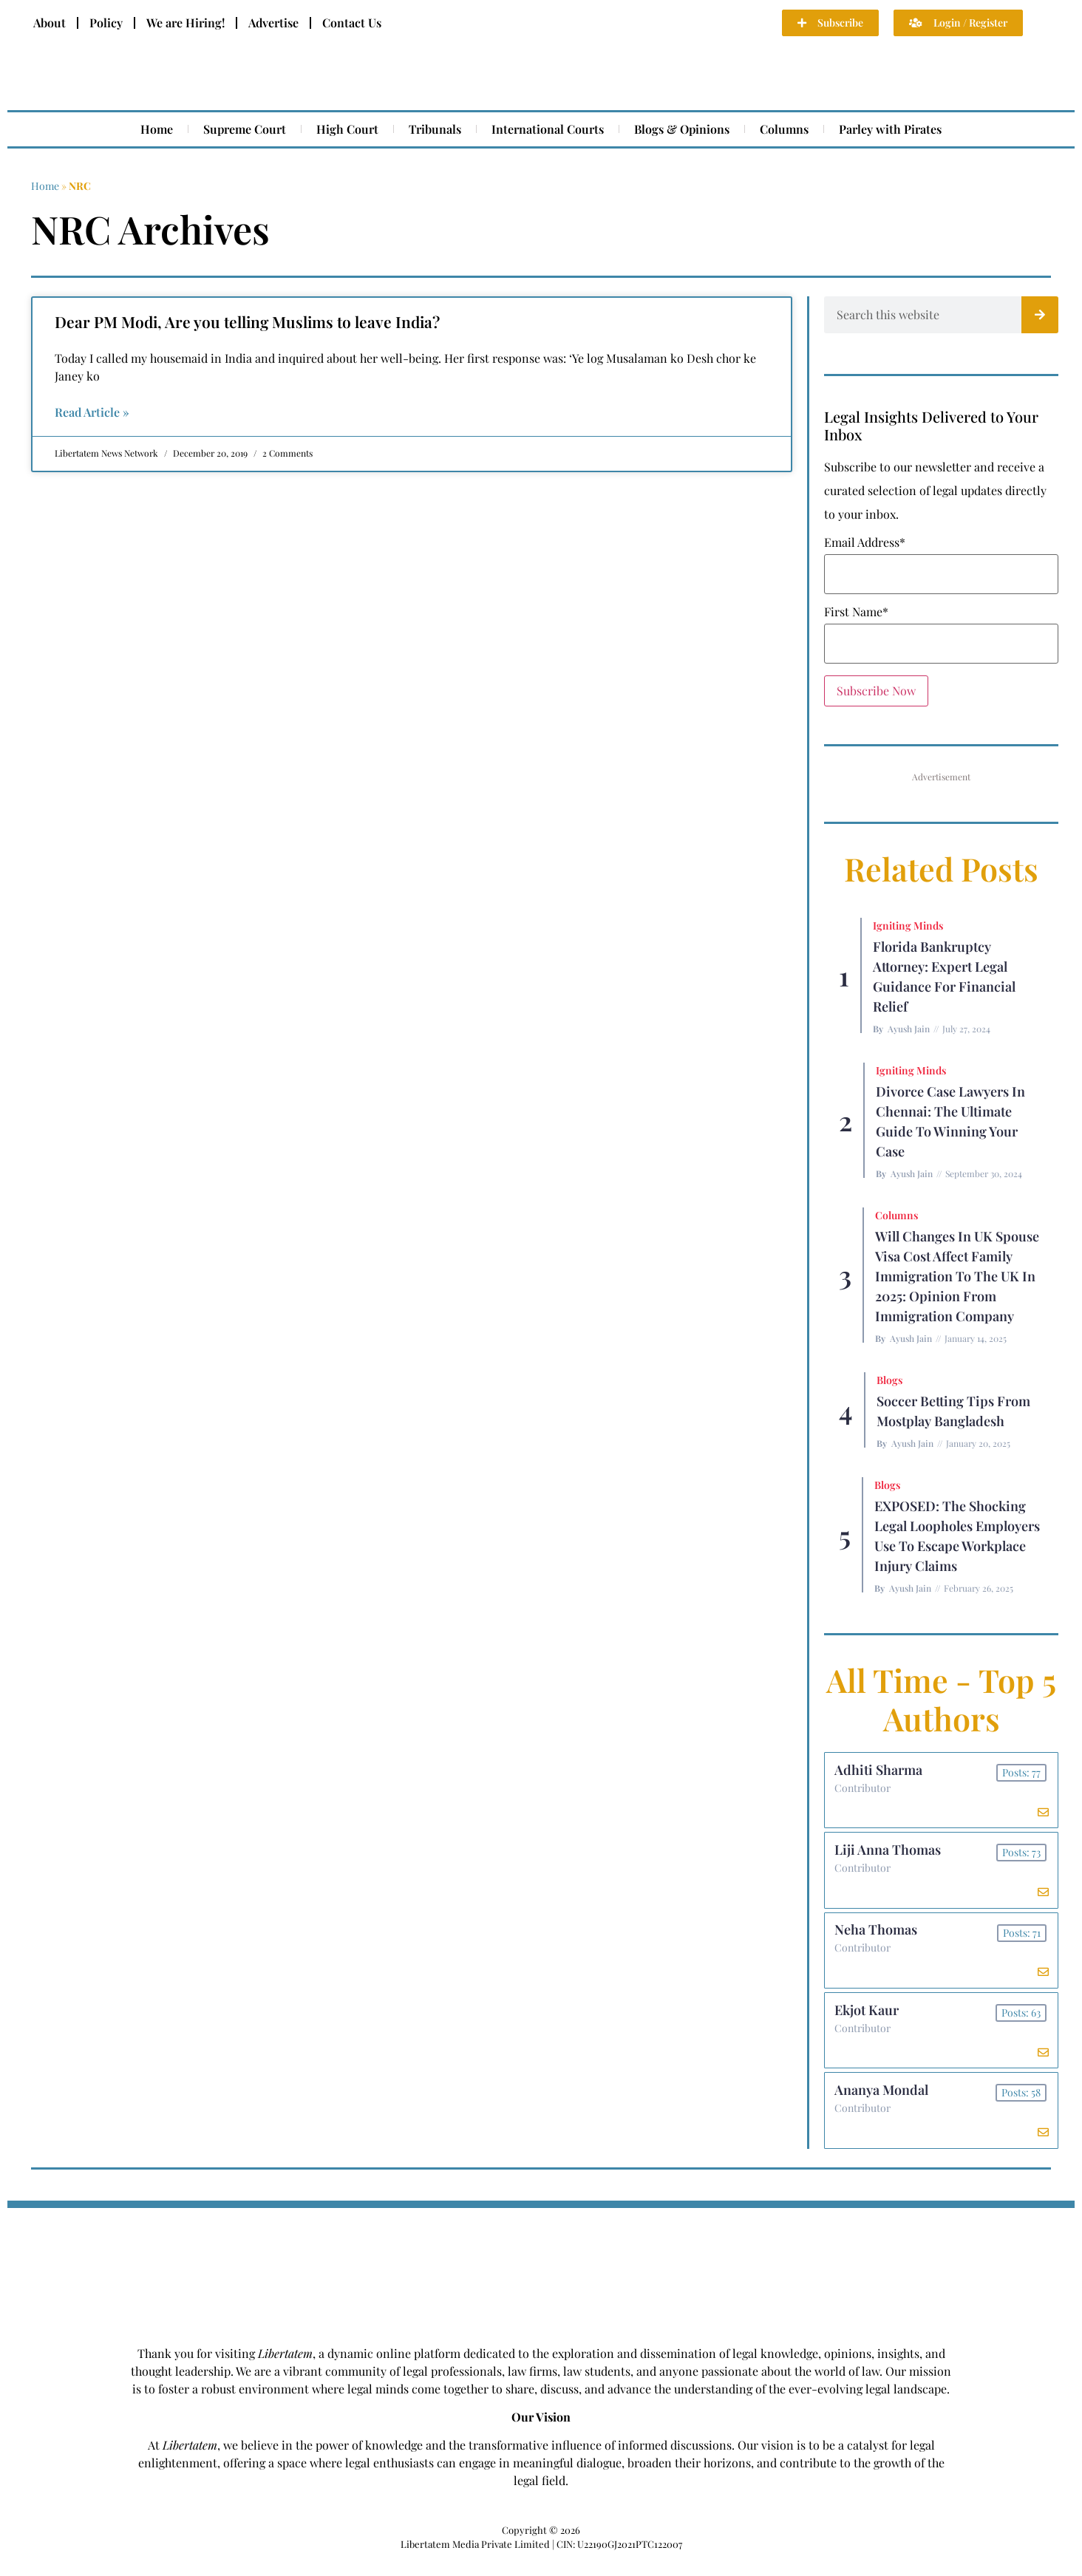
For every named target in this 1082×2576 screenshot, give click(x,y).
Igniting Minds (908, 926)
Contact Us (351, 22)
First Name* (856, 612)
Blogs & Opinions (681, 129)
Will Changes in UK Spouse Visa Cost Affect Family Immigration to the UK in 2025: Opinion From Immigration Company (957, 1276)
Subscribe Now (876, 690)
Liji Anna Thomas (889, 1854)
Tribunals (435, 129)
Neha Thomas (877, 1938)
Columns (784, 129)
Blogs (889, 1380)
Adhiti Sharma (880, 1771)
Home (156, 129)
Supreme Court (244, 129)
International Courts (547, 129)
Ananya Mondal (883, 2105)
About (49, 22)
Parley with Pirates (890, 129)
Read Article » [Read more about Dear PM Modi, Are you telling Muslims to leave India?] (92, 412)
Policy (106, 22)
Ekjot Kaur (868, 2021)
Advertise (273, 22)
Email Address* (864, 542)
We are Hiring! (185, 22)
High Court (347, 129)
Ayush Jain (909, 1028)
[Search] (1039, 314)
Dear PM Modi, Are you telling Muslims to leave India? (247, 321)
